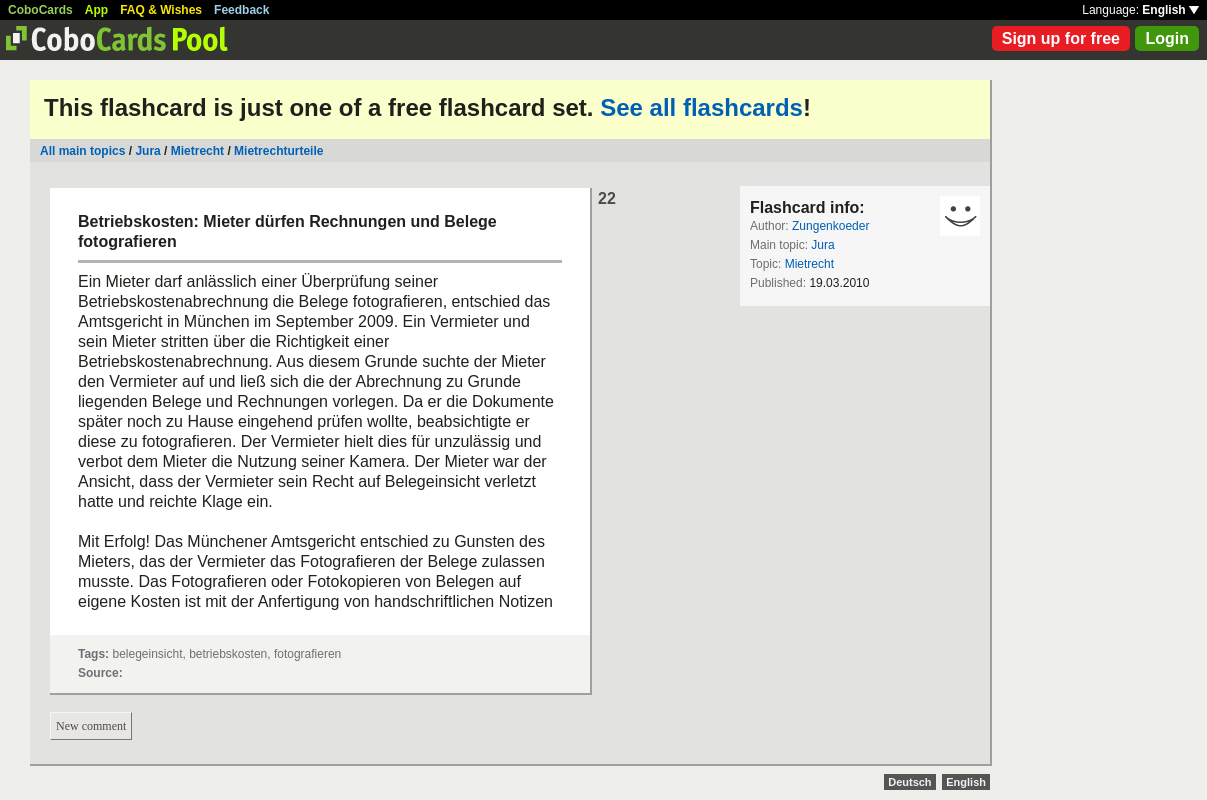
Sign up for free (1061, 38)
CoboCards (40, 10)
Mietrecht (197, 151)
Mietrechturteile (278, 151)
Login (1167, 38)
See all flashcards (701, 107)
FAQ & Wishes (161, 10)
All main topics (82, 151)
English (1170, 10)
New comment (91, 726)
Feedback (241, 10)
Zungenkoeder (830, 226)
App (96, 10)
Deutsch (909, 782)
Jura (147, 151)
